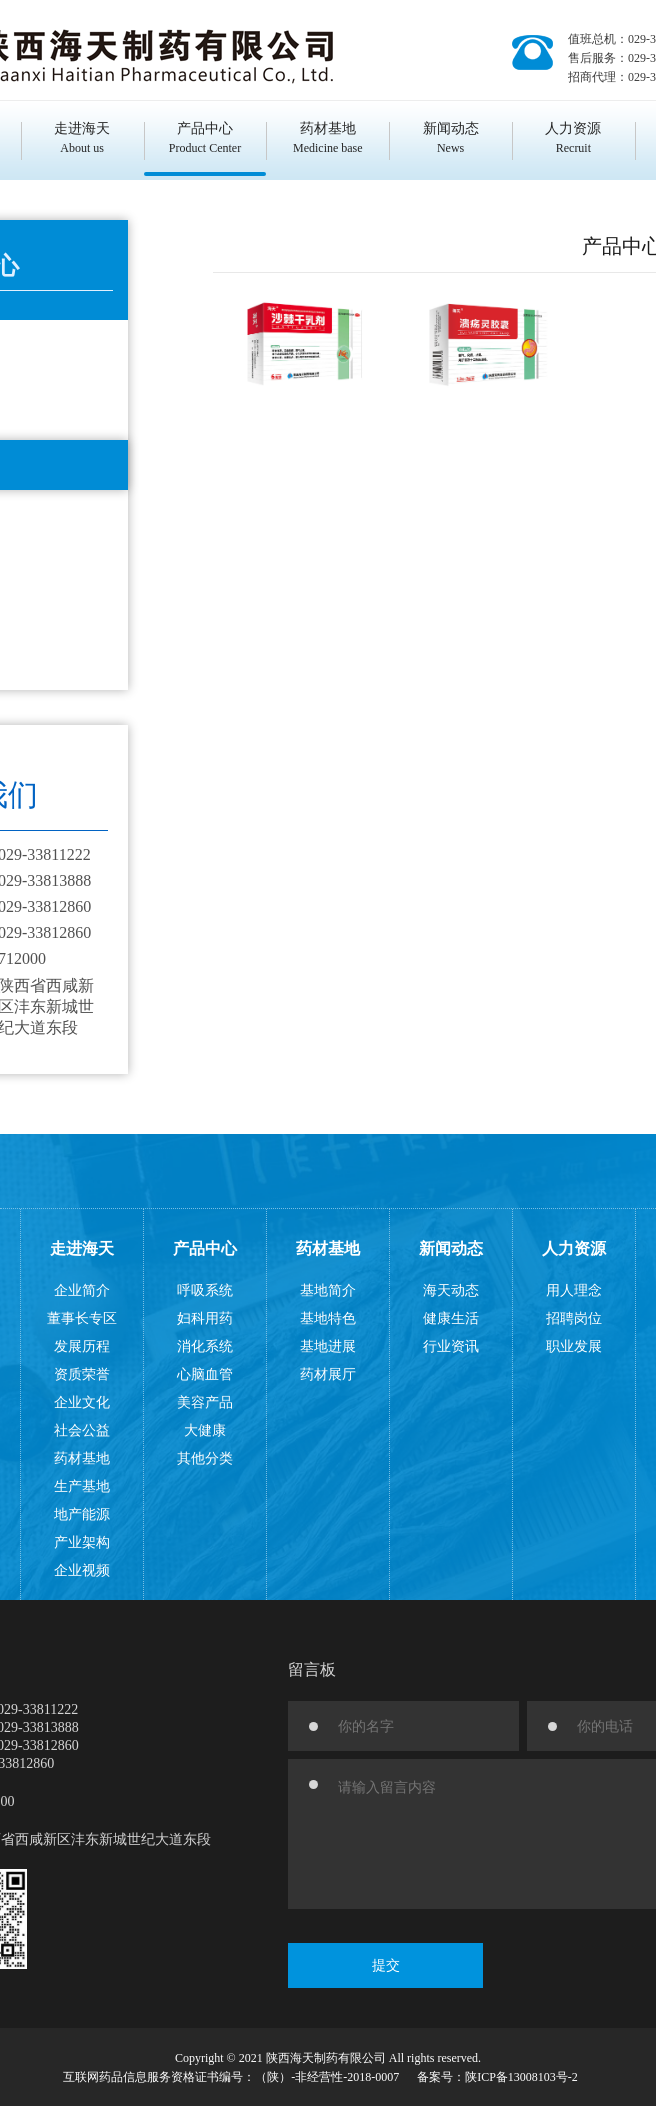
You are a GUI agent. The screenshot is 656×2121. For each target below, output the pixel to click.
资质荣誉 (82, 1374)
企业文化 (82, 1402)
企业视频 (82, 1570)
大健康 (205, 1430)
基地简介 (328, 1290)
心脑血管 (205, 1374)
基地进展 (328, 1346)
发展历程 (82, 1346)
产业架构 (82, 1542)
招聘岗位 (574, 1318)
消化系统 (205, 1346)
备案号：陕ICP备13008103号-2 (497, 2077)
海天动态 (451, 1290)
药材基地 (82, 1458)
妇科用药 (205, 1318)
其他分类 (205, 1458)
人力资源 (574, 1248)
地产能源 (82, 1514)
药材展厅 (328, 1374)
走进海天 (82, 1248)
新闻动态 (451, 1248)
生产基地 (82, 1486)
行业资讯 (451, 1346)
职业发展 (574, 1346)
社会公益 (82, 1430)
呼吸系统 (205, 1290)
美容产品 (205, 1402)
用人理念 (574, 1290)
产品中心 (205, 1248)
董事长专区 (82, 1318)
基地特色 (328, 1318)
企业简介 (82, 1290)
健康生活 (451, 1318)
